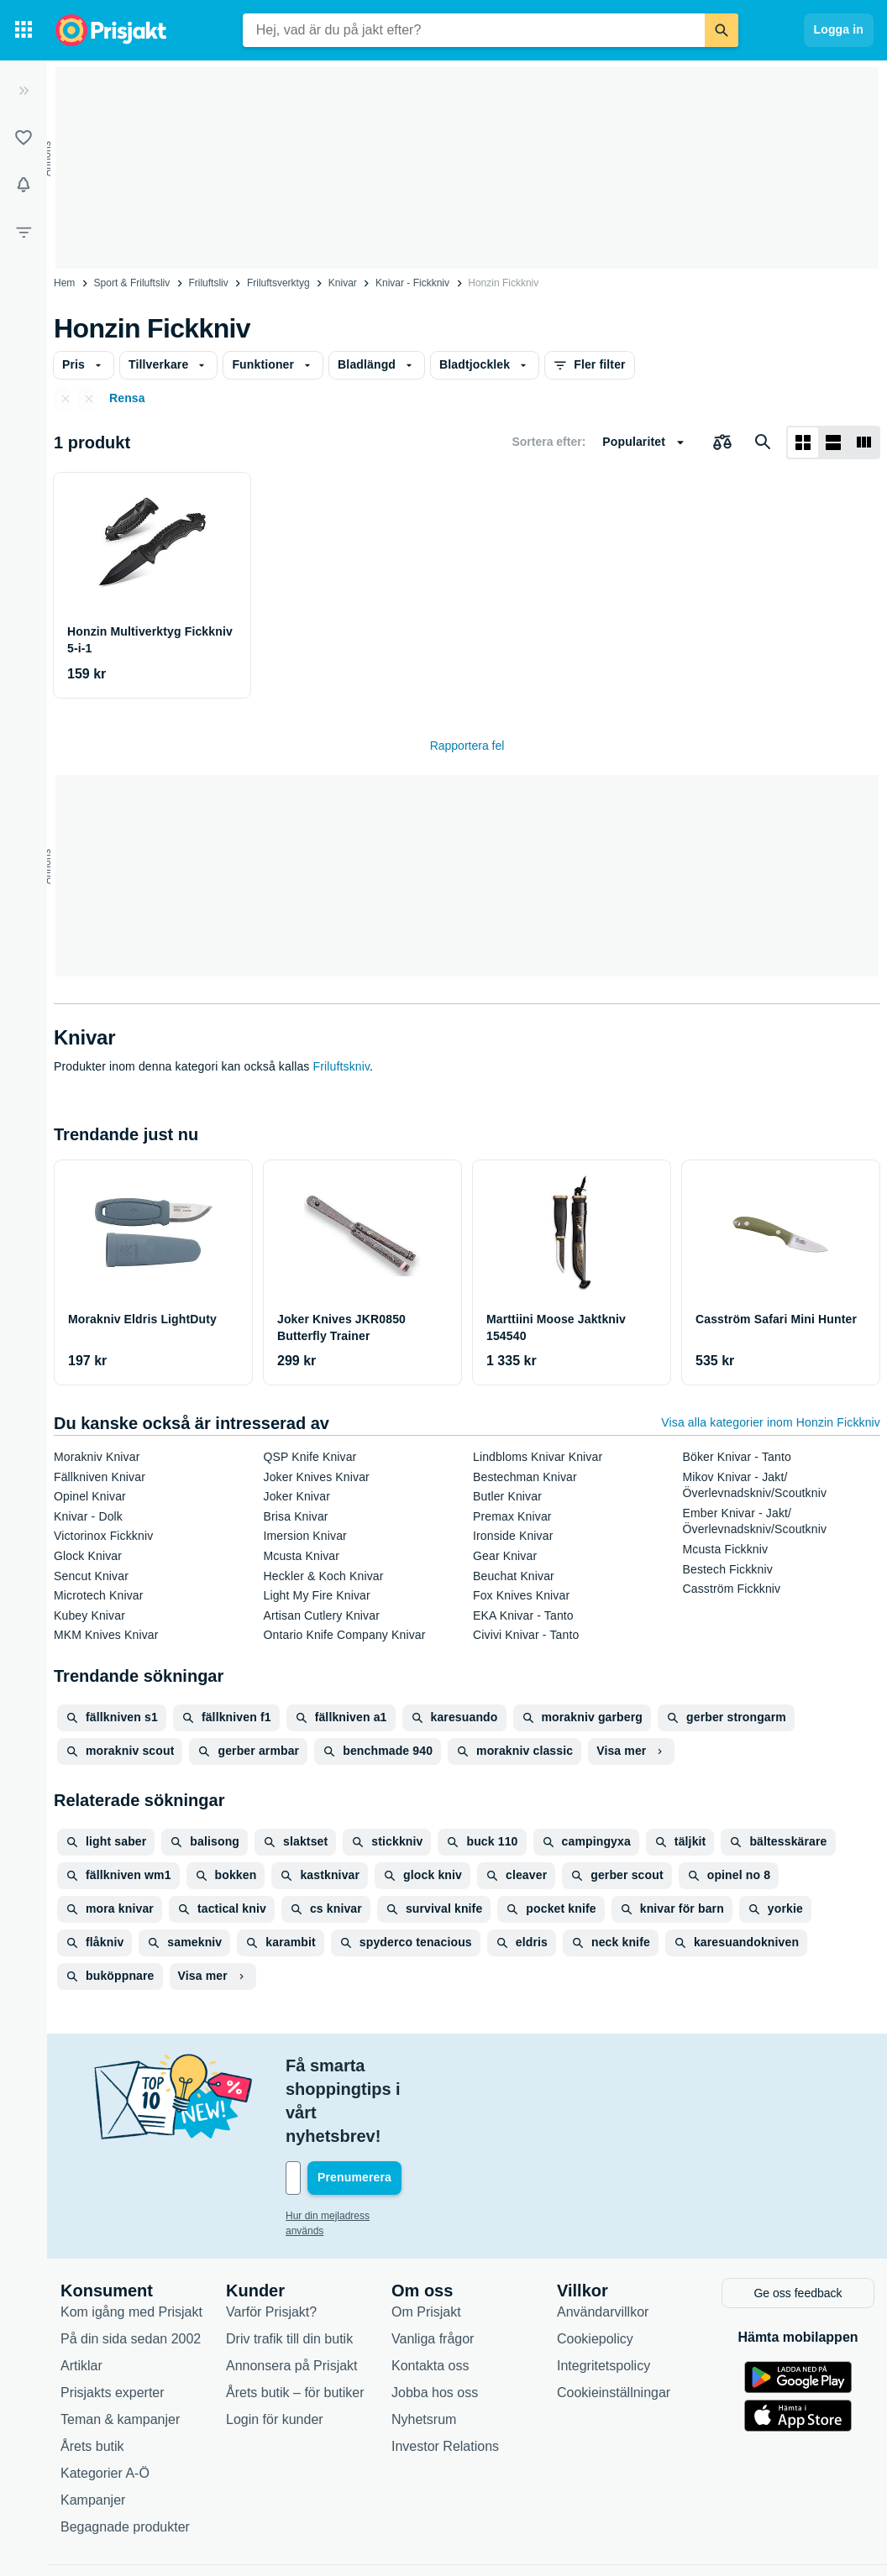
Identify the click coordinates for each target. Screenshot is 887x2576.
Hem (64, 283)
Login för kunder (274, 2347)
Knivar (342, 283)
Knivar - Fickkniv (412, 283)
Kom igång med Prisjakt (131, 2240)
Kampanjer (92, 2428)
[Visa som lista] (833, 442)
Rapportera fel (467, 745)
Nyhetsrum (423, 2347)
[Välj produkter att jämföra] (722, 442)
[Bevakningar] (23, 185)
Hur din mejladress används (348, 2145)
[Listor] (23, 137)
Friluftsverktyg (278, 283)
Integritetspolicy (603, 2293)
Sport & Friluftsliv (132, 283)
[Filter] (23, 232)
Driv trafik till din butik (289, 2266)
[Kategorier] (23, 30)
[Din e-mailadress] (395, 2107)
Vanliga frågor (432, 2266)
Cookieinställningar (613, 2320)
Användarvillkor (602, 2240)
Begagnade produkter (125, 2455)
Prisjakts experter (112, 2320)
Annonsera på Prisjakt (292, 2293)
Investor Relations (445, 2374)
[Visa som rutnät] (803, 442)
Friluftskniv (341, 1066)
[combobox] (474, 30)
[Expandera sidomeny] (23, 90)
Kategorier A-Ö (105, 2401)
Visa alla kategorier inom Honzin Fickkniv (770, 1422)
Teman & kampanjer (120, 2347)
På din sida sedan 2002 (130, 2266)
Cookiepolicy (595, 2266)
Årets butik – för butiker (295, 2320)
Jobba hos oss (434, 2320)
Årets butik (92, 2374)
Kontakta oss (430, 2293)
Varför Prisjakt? (271, 2240)
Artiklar (81, 2293)
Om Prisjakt (426, 2240)
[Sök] (721, 30)
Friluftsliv (208, 283)
